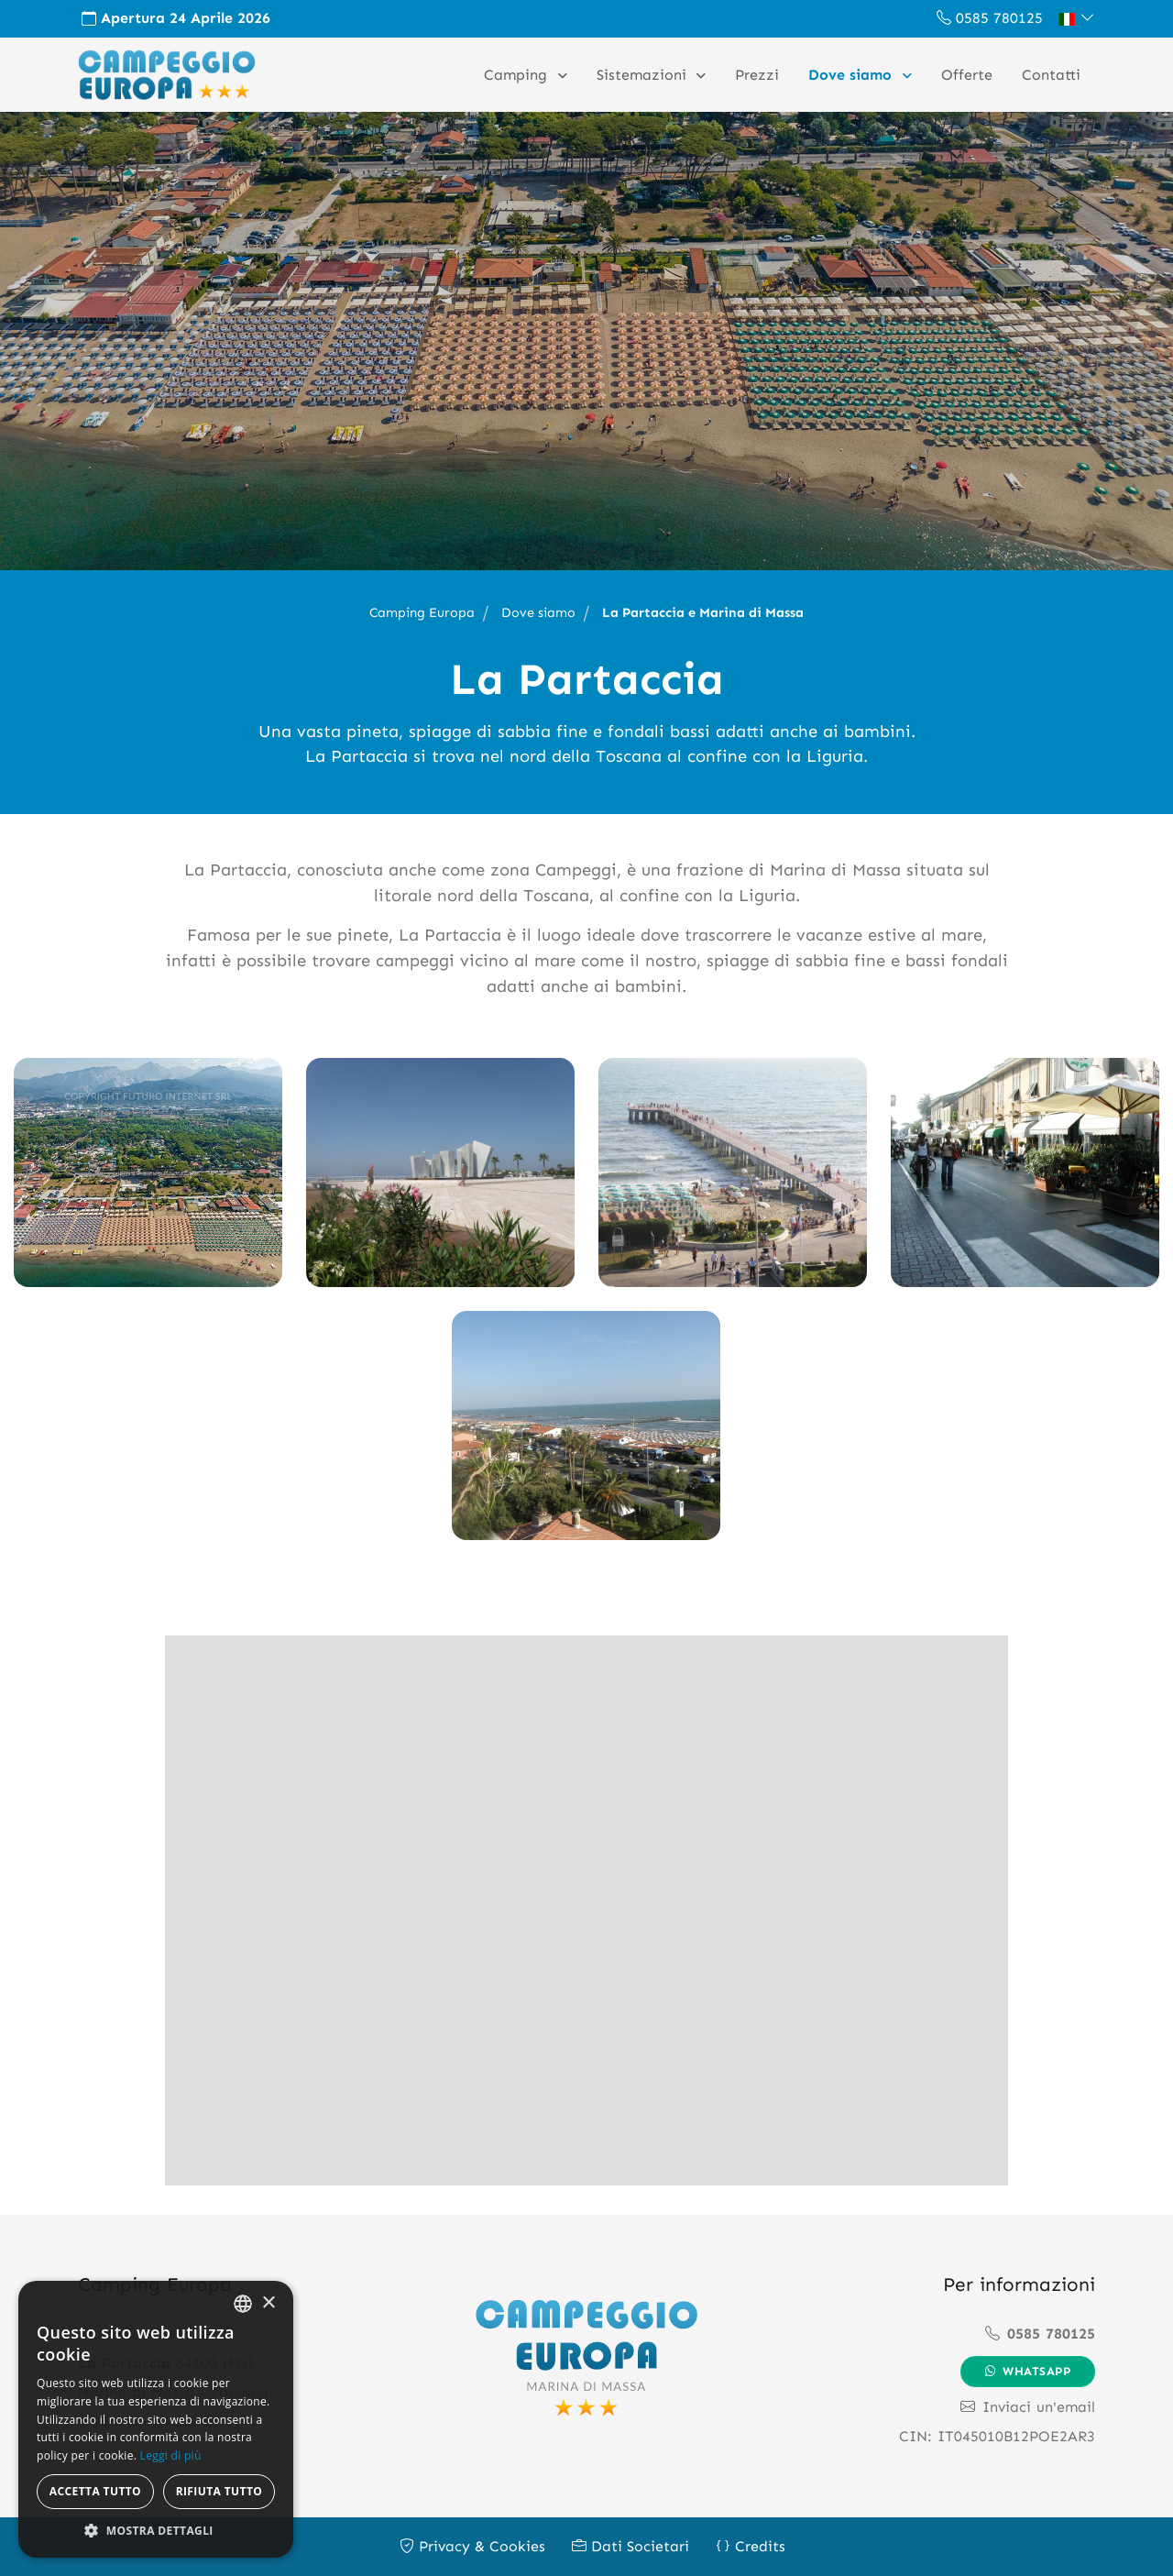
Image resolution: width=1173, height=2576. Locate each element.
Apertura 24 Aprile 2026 (176, 18)
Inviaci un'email (1027, 2407)
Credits (750, 2546)
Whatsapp (1028, 2371)
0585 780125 (990, 18)
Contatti (1051, 74)
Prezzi (757, 74)
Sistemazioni (644, 74)
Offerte (966, 74)
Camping (518, 74)
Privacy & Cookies (472, 2546)
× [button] (268, 2303)
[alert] (155, 2419)
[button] (1076, 18)
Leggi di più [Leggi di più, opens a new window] (171, 2455)
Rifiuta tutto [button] (219, 2491)
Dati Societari (630, 2546)
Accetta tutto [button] (95, 2491)
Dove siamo (852, 74)
